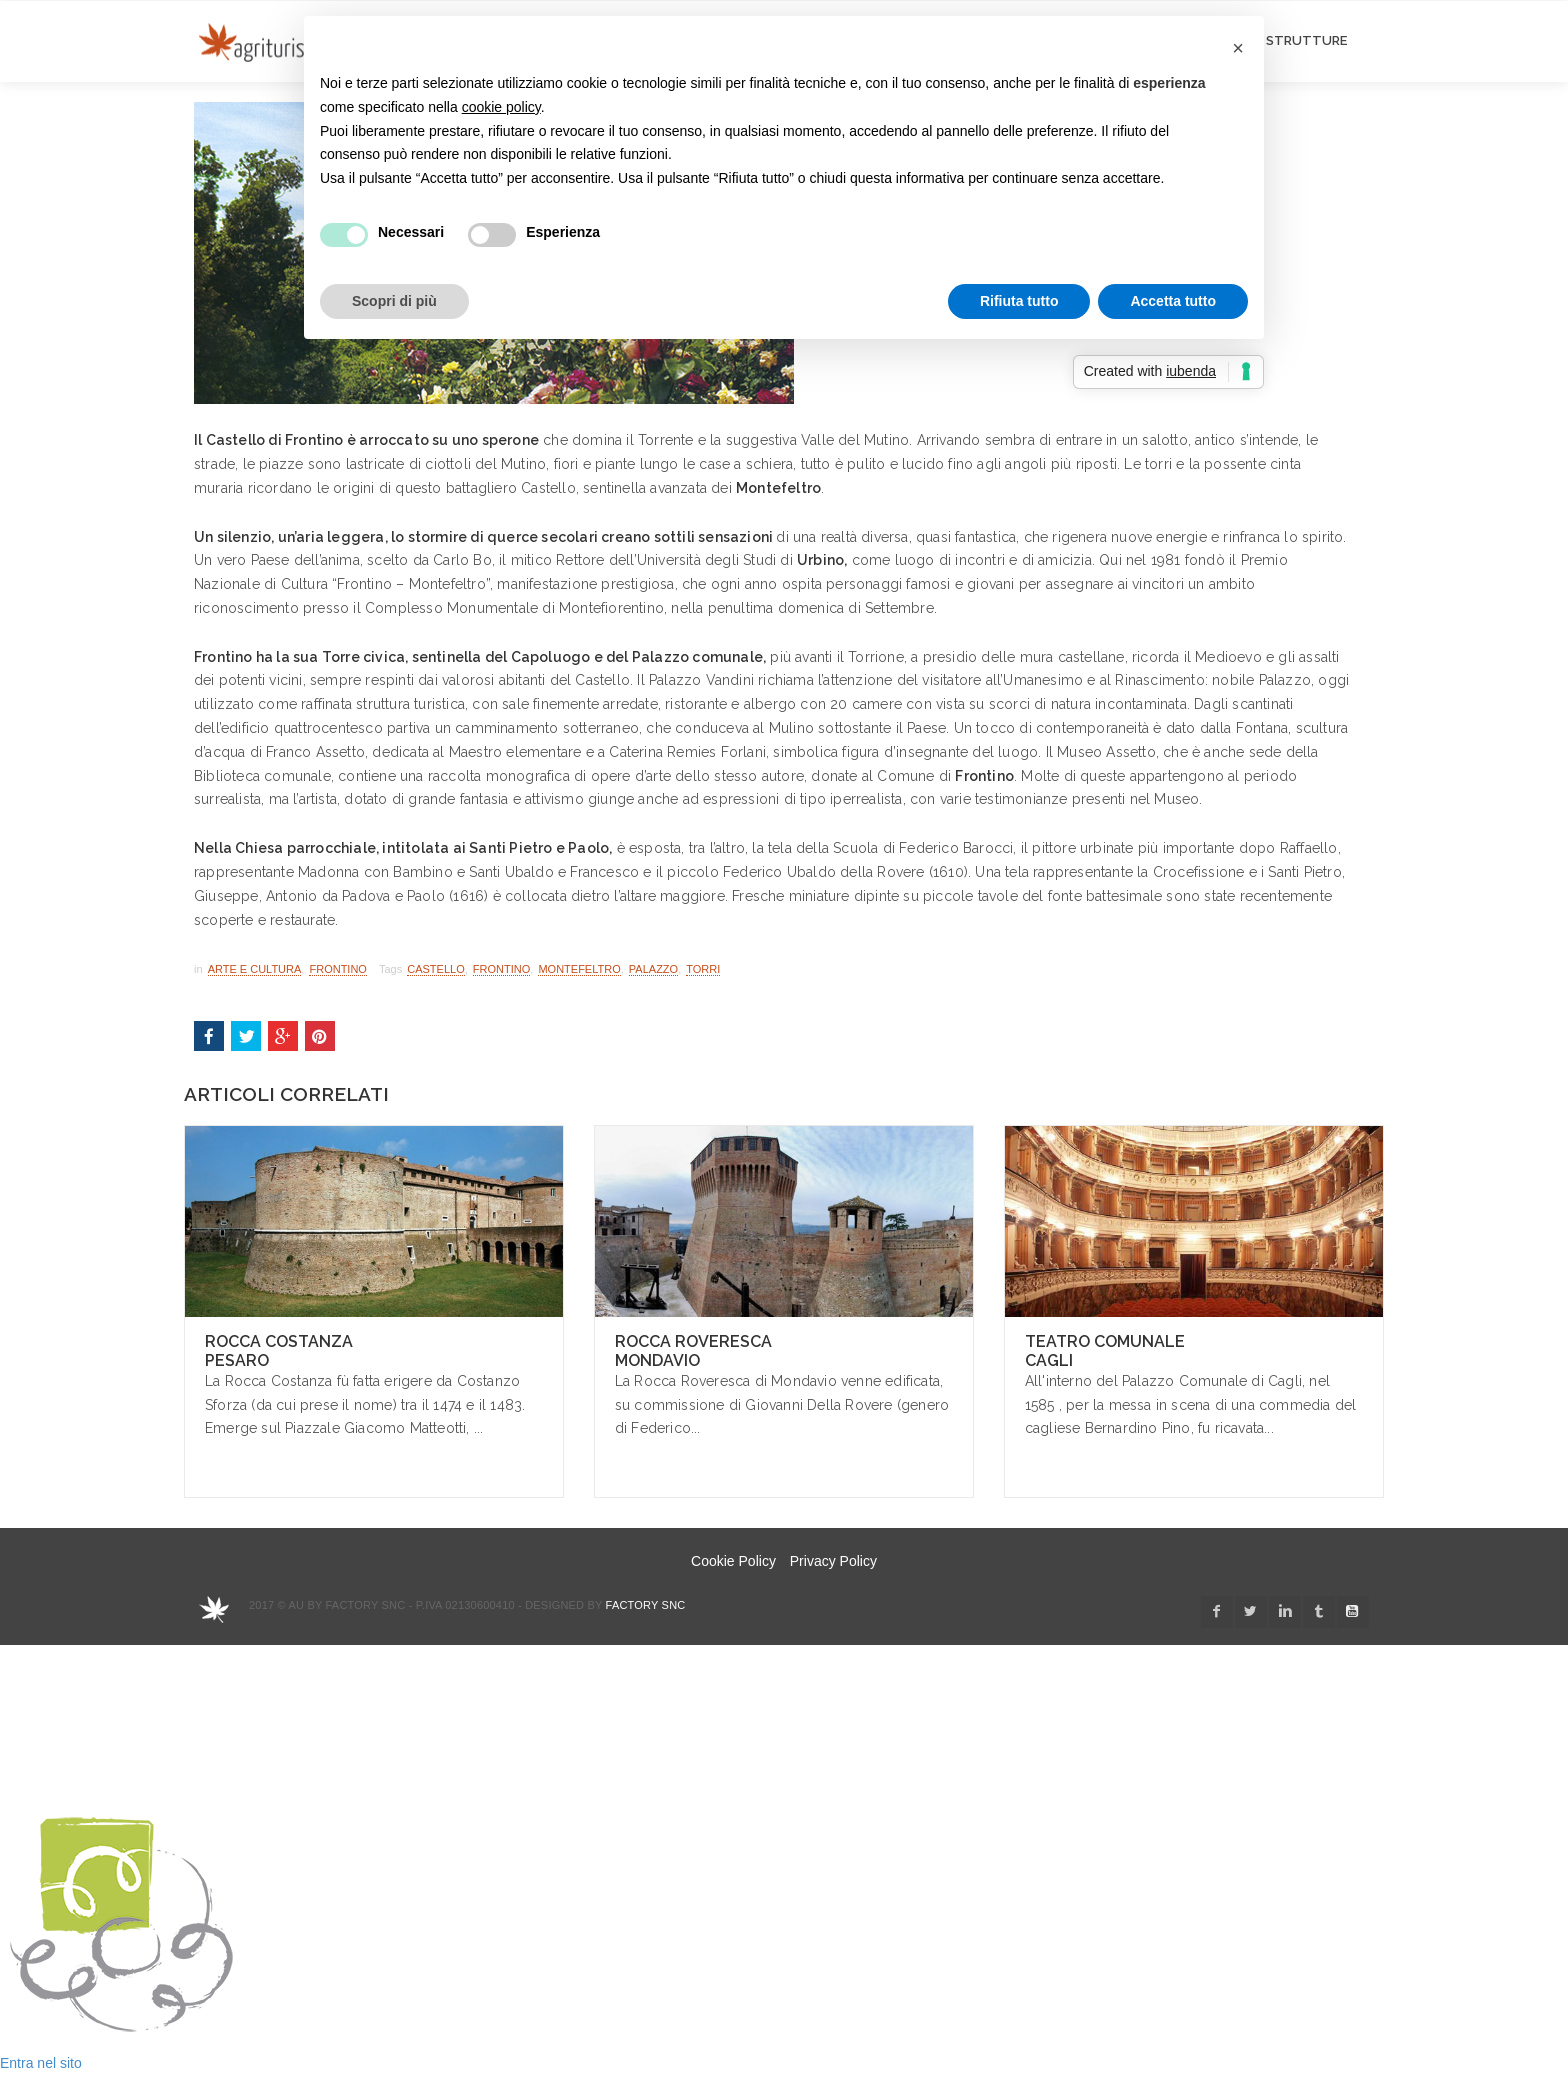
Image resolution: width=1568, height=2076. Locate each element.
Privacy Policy (833, 1561)
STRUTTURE (1306, 40)
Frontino (337, 969)
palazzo (653, 969)
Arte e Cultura (255, 969)
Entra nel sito (41, 2063)
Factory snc (646, 1605)
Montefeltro (579, 969)
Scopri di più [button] (394, 301)
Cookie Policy (733, 1561)
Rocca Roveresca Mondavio (693, 1351)
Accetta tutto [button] (1173, 301)
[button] (1238, 48)
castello (435, 969)
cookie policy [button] (501, 107)
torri (703, 969)
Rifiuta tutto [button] (1019, 301)
